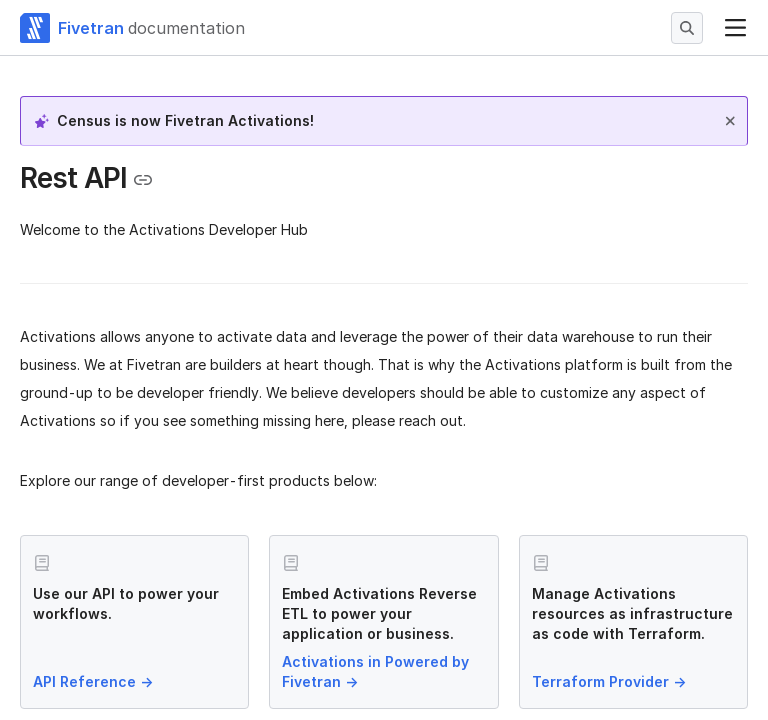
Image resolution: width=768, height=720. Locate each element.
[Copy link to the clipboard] (143, 180)
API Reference (95, 681)
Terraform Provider (611, 681)
